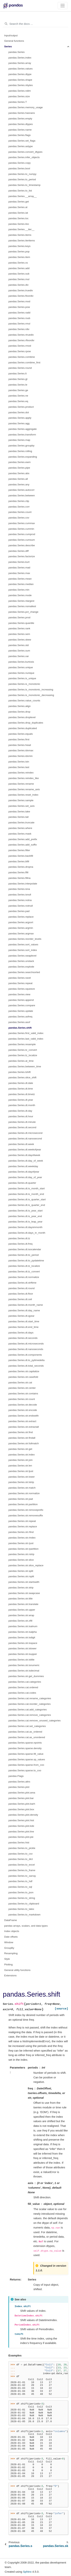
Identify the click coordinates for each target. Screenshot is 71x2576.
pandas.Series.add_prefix (22, 839)
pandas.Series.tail (18, 817)
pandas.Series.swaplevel (22, 955)
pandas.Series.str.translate (23, 1604)
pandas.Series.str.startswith (23, 1582)
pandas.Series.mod (19, 301)
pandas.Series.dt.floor (20, 1293)
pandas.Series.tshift (19, 1072)
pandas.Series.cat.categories (24, 1681)
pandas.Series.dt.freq (20, 1243)
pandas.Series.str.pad (20, 1499)
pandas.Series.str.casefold (23, 1377)
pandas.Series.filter (19, 850)
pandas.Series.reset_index (23, 794)
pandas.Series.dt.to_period (23, 1255)
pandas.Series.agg (19, 423)
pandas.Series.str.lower (21, 1476)
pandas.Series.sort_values (23, 944)
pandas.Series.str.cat (20, 1382)
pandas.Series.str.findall (21, 1437)
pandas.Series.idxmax (20, 750)
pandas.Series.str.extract (22, 1421)
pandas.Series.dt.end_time (23, 1327)
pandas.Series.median (21, 584)
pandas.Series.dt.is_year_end (25, 1216)
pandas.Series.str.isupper (22, 1654)
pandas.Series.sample (21, 800)
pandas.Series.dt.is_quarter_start (27, 1199)
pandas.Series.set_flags (21, 140)
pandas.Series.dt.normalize (23, 1277)
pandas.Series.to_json (21, 1892)
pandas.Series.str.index (21, 1454)
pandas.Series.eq (18, 401)
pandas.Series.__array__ (22, 196)
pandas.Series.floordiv (21, 295)
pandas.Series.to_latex (21, 1909)
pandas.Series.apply (19, 417)
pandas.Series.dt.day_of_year (25, 1177)
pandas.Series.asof (19, 1022)
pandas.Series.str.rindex (22, 1537)
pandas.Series (16, 52)
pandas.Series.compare (21, 1005)
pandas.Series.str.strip (21, 1587)
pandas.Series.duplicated (22, 728)
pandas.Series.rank (19, 628)
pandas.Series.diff (18, 551)
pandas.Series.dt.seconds (22, 1338)
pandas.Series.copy (19, 162)
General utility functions (17, 1970)
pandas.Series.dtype (19, 74)
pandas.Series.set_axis (21, 806)
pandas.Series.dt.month (21, 1105)
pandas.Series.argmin (20, 928)
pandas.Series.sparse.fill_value (25, 1753)
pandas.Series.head (19, 745)
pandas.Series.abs (18, 473)
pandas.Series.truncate (21, 822)
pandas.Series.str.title (20, 1598)
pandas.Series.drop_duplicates (25, 722)
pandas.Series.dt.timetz (21, 1094)
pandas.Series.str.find (20, 1432)
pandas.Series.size (19, 96)
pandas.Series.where (20, 828)
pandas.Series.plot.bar (21, 1798)
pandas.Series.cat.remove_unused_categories (34, 1720)
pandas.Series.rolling (20, 451)
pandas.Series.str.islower (22, 1648)
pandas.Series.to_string (21, 1898)
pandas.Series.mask (19, 833)
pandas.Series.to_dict (20, 1859)
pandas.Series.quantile (21, 623)
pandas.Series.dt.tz (19, 1238)
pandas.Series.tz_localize (22, 1055)
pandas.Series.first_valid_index (25, 1033)
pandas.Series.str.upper (21, 1609)
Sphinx (27, 2571)
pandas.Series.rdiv (18, 329)
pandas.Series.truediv (20, 290)
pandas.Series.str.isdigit (21, 1637)
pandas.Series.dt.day (20, 1110)
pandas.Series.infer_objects (24, 157)
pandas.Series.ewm (19, 462)
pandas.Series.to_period (22, 179)
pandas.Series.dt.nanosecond (25, 1138)
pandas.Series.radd (19, 312)
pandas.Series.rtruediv (21, 334)
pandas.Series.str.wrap (21, 1615)
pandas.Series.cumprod (21, 534)
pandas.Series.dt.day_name (24, 1310)
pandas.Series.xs (18, 262)
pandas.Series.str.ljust (20, 1471)
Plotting (8, 1964)
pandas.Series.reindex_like (23, 778)
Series (8, 46)
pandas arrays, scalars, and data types (26, 1925)
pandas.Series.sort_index (22, 950)
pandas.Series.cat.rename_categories (29, 1698)
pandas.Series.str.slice (21, 1559)
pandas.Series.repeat (20, 983)
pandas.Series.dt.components (25, 1354)
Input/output (11, 35)
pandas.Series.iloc (18, 224)
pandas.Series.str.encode (22, 1410)
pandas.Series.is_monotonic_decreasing (31, 695)
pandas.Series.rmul (19, 323)
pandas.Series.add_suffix (22, 844)
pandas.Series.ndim (19, 90)
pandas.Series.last (18, 767)
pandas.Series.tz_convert (22, 1050)
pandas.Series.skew (19, 639)
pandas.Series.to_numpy (22, 174)
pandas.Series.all (18, 479)
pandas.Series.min (18, 589)
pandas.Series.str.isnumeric (24, 1665)
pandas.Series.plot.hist (21, 1820)
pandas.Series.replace (21, 916)
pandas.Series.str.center (22, 1388)
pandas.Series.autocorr (21, 489)
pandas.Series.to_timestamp (24, 185)
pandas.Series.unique (20, 667)
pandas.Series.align (19, 706)
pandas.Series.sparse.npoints (25, 1742)
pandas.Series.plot (18, 1787)
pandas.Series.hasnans (21, 113)
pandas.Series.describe (21, 545)
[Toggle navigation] (63, 5)
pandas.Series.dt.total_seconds (26, 1365)
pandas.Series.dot (18, 412)
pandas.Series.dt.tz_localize (24, 1266)
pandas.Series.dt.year (20, 1099)
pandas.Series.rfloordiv (21, 340)
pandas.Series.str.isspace (22, 1643)
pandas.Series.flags (19, 135)
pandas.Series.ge (18, 390)
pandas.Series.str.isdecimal (23, 1670)
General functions (14, 40)
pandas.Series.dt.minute (22, 1122)
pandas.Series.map (19, 440)
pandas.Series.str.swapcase (24, 1593)
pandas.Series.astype (20, 146)
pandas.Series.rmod (19, 345)
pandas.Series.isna (19, 889)
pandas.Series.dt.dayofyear (23, 1171)
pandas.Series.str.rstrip (21, 1554)
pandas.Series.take (19, 811)
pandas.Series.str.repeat (22, 1521)
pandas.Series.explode (21, 966)
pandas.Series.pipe (19, 467)
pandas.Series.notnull (20, 905)
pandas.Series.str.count (21, 1399)
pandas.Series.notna (20, 900)
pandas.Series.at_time (21, 1060)
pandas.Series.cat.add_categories (27, 1709)
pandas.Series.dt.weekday (23, 1166)
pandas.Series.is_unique (22, 678)
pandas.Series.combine (21, 357)
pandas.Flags (16, 1776)
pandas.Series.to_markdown (24, 1914)
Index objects (11, 1931)
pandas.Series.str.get (20, 1449)
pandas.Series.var (18, 656)
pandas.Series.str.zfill (20, 1620)
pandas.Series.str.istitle (21, 1659)
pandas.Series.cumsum (21, 539)
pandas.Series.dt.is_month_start (26, 1188)
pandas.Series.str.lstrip (21, 1482)
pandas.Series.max (19, 573)
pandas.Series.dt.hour (20, 1116)
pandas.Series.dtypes (20, 124)
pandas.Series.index (19, 57)
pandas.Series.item (19, 257)
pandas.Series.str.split (20, 1571)
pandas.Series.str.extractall (23, 1426)
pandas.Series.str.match (22, 1487)
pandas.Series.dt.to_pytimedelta (26, 1360)
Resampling (11, 1953)
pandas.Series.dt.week (21, 1144)
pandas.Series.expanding (22, 456)
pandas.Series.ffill (18, 872)
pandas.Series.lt (17, 373)
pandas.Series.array (19, 63)
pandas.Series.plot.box (21, 1809)
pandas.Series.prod (19, 617)
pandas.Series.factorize (21, 556)
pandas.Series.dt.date (20, 1083)
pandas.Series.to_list (20, 190)
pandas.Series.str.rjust (21, 1543)
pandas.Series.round (20, 368)
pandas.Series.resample (22, 1044)
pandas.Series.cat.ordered (23, 1687)
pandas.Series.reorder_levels (24, 939)
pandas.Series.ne (18, 395)
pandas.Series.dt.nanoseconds (25, 1349)
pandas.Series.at (17, 207)
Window (8, 1942)
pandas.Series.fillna (19, 878)
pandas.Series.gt (17, 379)
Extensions (10, 1975)
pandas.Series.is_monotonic (24, 684)
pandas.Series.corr (19, 506)
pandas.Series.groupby (21, 445)
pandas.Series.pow (19, 307)
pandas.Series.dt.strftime (22, 1282)
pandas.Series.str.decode (22, 1404)
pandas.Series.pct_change (23, 611)
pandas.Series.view (19, 994)
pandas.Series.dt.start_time (23, 1321)
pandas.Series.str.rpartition (23, 1548)
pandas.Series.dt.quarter (22, 1182)
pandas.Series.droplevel (22, 717)
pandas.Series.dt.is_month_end (26, 1194)
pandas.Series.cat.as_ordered (25, 1731)
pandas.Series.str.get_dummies (26, 1676)
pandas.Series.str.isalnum (22, 1626)
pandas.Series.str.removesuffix (25, 1515)
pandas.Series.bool (19, 168)
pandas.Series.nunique (21, 673)
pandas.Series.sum (19, 650)
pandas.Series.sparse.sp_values (26, 1759)
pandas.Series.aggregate (22, 429)
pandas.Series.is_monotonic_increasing (30, 689)
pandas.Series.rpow (19, 351)
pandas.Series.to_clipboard (23, 1903)
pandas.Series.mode (20, 595)
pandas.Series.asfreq (20, 1016)
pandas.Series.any (18, 484)
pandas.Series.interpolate (22, 883)
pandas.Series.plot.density (23, 1814)
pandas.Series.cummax (21, 523)
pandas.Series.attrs (19, 1781)
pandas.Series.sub (18, 273)
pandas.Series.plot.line (21, 1831)
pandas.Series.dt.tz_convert (24, 1271)
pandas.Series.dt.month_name (25, 1304)
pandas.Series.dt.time (20, 1088)
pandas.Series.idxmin (20, 756)
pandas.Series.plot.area (21, 1792)
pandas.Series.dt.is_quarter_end (26, 1205)
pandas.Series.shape (20, 79)
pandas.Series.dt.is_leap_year (25, 1221)
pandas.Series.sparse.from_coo (26, 1764)
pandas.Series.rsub (19, 318)
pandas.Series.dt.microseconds (26, 1343)
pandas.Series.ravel (19, 977)
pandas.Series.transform (22, 434)
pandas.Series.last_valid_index (25, 1038)
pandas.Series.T (17, 102)
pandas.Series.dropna (20, 866)
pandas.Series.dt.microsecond (25, 1133)
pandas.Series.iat (18, 212)
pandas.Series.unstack (21, 961)
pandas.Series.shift (20, 1027)
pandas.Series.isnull (19, 894)
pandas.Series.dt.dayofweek (24, 1155)
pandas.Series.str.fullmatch (23, 1443)
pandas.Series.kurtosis (21, 661)
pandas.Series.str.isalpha (22, 1631)
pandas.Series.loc (18, 218)
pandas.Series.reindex (21, 772)
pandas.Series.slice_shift (22, 1077)
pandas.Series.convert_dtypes (25, 151)
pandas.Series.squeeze (21, 988)
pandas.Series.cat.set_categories (27, 1726)
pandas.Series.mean (20, 578)
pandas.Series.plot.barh (21, 1803)
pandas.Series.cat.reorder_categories (29, 1704)
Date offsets (11, 1936)
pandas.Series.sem (19, 634)
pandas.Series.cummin (21, 528)
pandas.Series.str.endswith (23, 1415)
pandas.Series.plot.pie (21, 1837)
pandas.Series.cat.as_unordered (26, 1737)
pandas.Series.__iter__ (21, 229)
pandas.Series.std (18, 645)
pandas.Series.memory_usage (25, 107)
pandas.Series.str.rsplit (21, 1576)
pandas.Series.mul (18, 279)
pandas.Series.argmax (21, 933)
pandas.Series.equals (20, 733)
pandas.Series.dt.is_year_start (25, 1210)
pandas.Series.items (19, 235)
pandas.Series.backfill (20, 855)
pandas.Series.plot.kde (21, 1826)
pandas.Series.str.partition (23, 1504)
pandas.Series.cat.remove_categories (29, 1715)
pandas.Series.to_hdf (20, 1881)
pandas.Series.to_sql (20, 1886)
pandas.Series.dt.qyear (21, 1315)
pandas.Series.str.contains (23, 1393)
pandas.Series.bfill (18, 861)
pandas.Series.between (21, 495)
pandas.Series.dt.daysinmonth (25, 1227)
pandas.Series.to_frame (21, 1870)
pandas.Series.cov (18, 517)
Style (7, 1959)
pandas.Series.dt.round (21, 1288)
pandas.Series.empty (20, 118)
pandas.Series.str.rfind (21, 1532)
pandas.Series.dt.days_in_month (26, 1232)
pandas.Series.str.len (20, 1465)
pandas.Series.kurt (19, 562)
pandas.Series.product (21, 406)
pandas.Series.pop (19, 251)
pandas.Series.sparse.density (25, 1748)
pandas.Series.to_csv (20, 1853)
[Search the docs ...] (35, 23)
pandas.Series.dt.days (21, 1332)
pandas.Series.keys (19, 246)
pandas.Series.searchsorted (24, 972)
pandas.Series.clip (18, 501)
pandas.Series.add (19, 268)
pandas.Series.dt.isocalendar (24, 1249)
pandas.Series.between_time (24, 1066)
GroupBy (9, 1948)
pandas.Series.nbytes (20, 85)
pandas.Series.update (20, 1011)
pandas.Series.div (18, 284)
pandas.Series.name (20, 129)
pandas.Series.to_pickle (21, 1848)
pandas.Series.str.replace (22, 1526)
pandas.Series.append (21, 1000)
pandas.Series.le (17, 384)
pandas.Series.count (19, 512)
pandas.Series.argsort (20, 922)
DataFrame (10, 1920)
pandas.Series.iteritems (21, 240)
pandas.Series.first (18, 739)
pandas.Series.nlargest (21, 600)
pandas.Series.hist (18, 1842)
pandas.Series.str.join (20, 1460)
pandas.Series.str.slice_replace (25, 1565)
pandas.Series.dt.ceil (20, 1299)
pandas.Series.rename (21, 783)
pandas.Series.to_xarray (22, 1875)
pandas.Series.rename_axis (24, 789)
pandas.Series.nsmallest (22, 606)
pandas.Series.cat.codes (22, 1692)
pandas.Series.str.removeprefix (25, 1510)
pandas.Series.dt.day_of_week (25, 1160)
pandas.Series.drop (19, 711)
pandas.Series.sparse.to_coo (24, 1770)
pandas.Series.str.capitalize (23, 1371)
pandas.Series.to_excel (21, 1864)
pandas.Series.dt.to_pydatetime (26, 1260)
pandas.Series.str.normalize (24, 1493)
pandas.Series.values (20, 68)
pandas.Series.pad (19, 911)
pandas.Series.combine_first (24, 362)
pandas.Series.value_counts (24, 700)
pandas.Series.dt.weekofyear (24, 1149)
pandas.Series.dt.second (22, 1127)
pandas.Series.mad (19, 567)
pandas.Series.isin (18, 761)
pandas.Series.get (18, 201)
